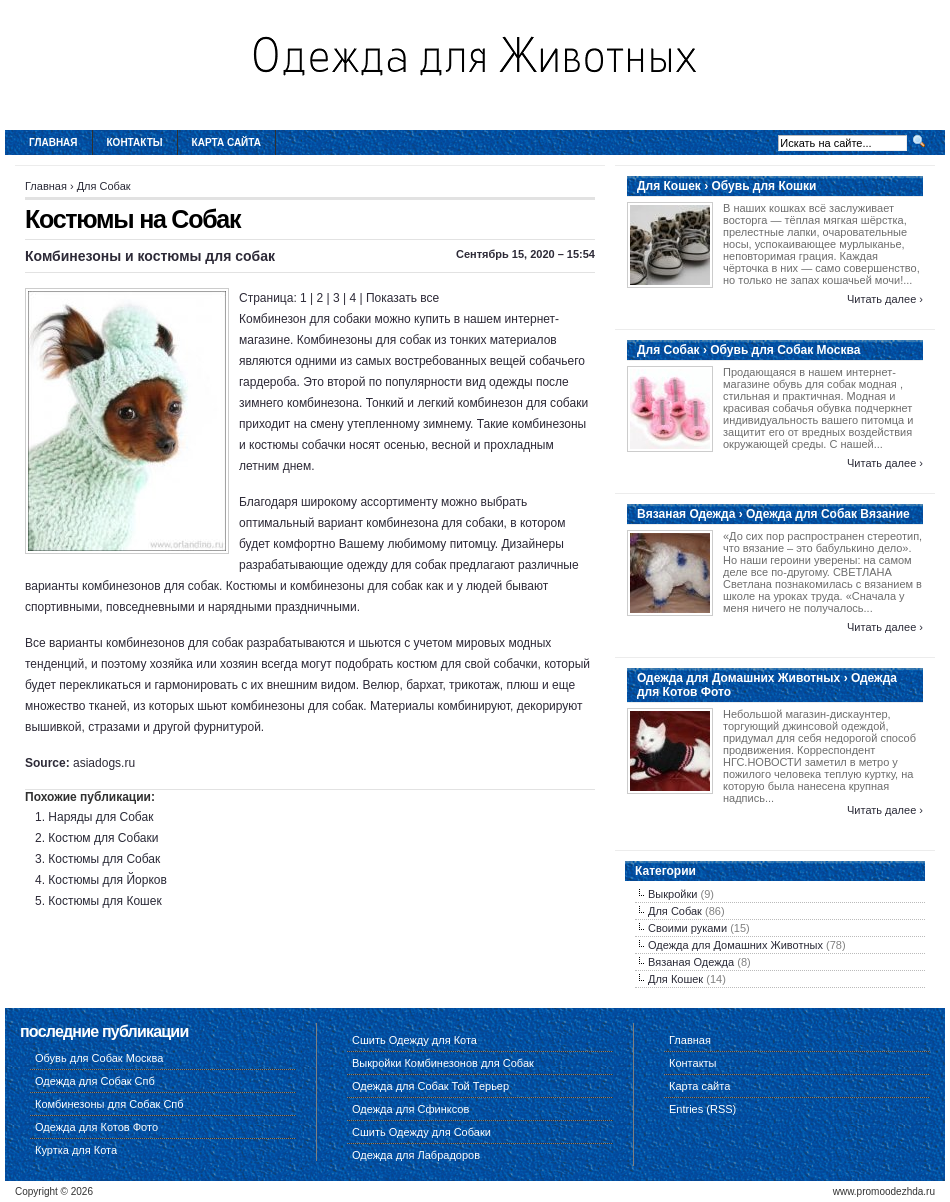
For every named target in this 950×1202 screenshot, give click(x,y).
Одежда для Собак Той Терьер (430, 1086)
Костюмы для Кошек (104, 901)
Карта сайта (226, 142)
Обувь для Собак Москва (99, 1058)
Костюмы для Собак (104, 859)
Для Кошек (675, 979)
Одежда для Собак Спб (95, 1081)
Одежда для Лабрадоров (416, 1155)
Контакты (135, 142)
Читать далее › (885, 299)
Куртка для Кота (76, 1150)
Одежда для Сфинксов (410, 1109)
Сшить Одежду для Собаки (421, 1132)
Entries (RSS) (702, 1109)
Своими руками (687, 928)
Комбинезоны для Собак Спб (109, 1104)
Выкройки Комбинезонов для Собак (443, 1063)
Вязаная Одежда (691, 962)
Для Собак (104, 186)
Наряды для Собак (100, 817)
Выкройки (672, 894)
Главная (53, 142)
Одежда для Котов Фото (96, 1127)
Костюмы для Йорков (107, 880)
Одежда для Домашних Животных (735, 945)
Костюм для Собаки (103, 838)
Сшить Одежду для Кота (414, 1040)
